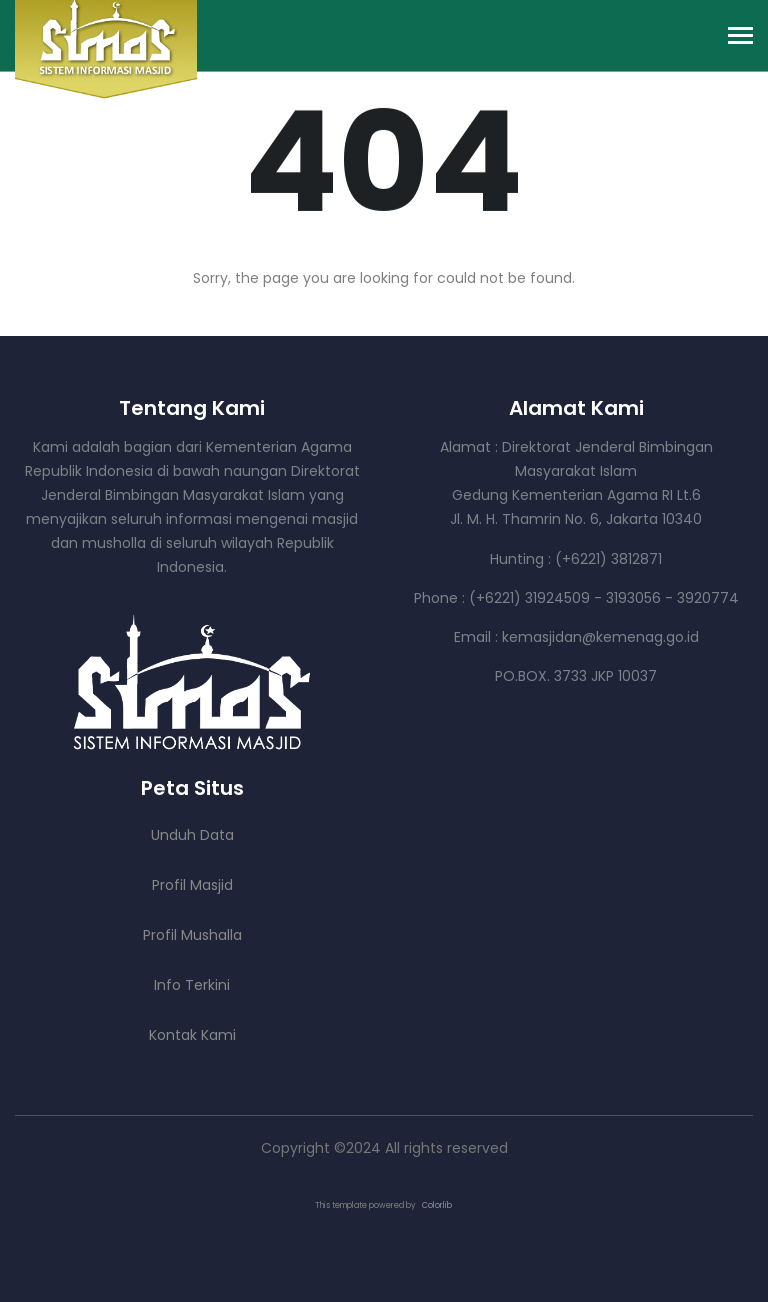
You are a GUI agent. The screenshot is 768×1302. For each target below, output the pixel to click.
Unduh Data (192, 835)
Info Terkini (192, 985)
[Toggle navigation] (740, 37)
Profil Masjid (192, 885)
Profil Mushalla (192, 935)
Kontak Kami (192, 1035)
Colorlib (437, 1205)
